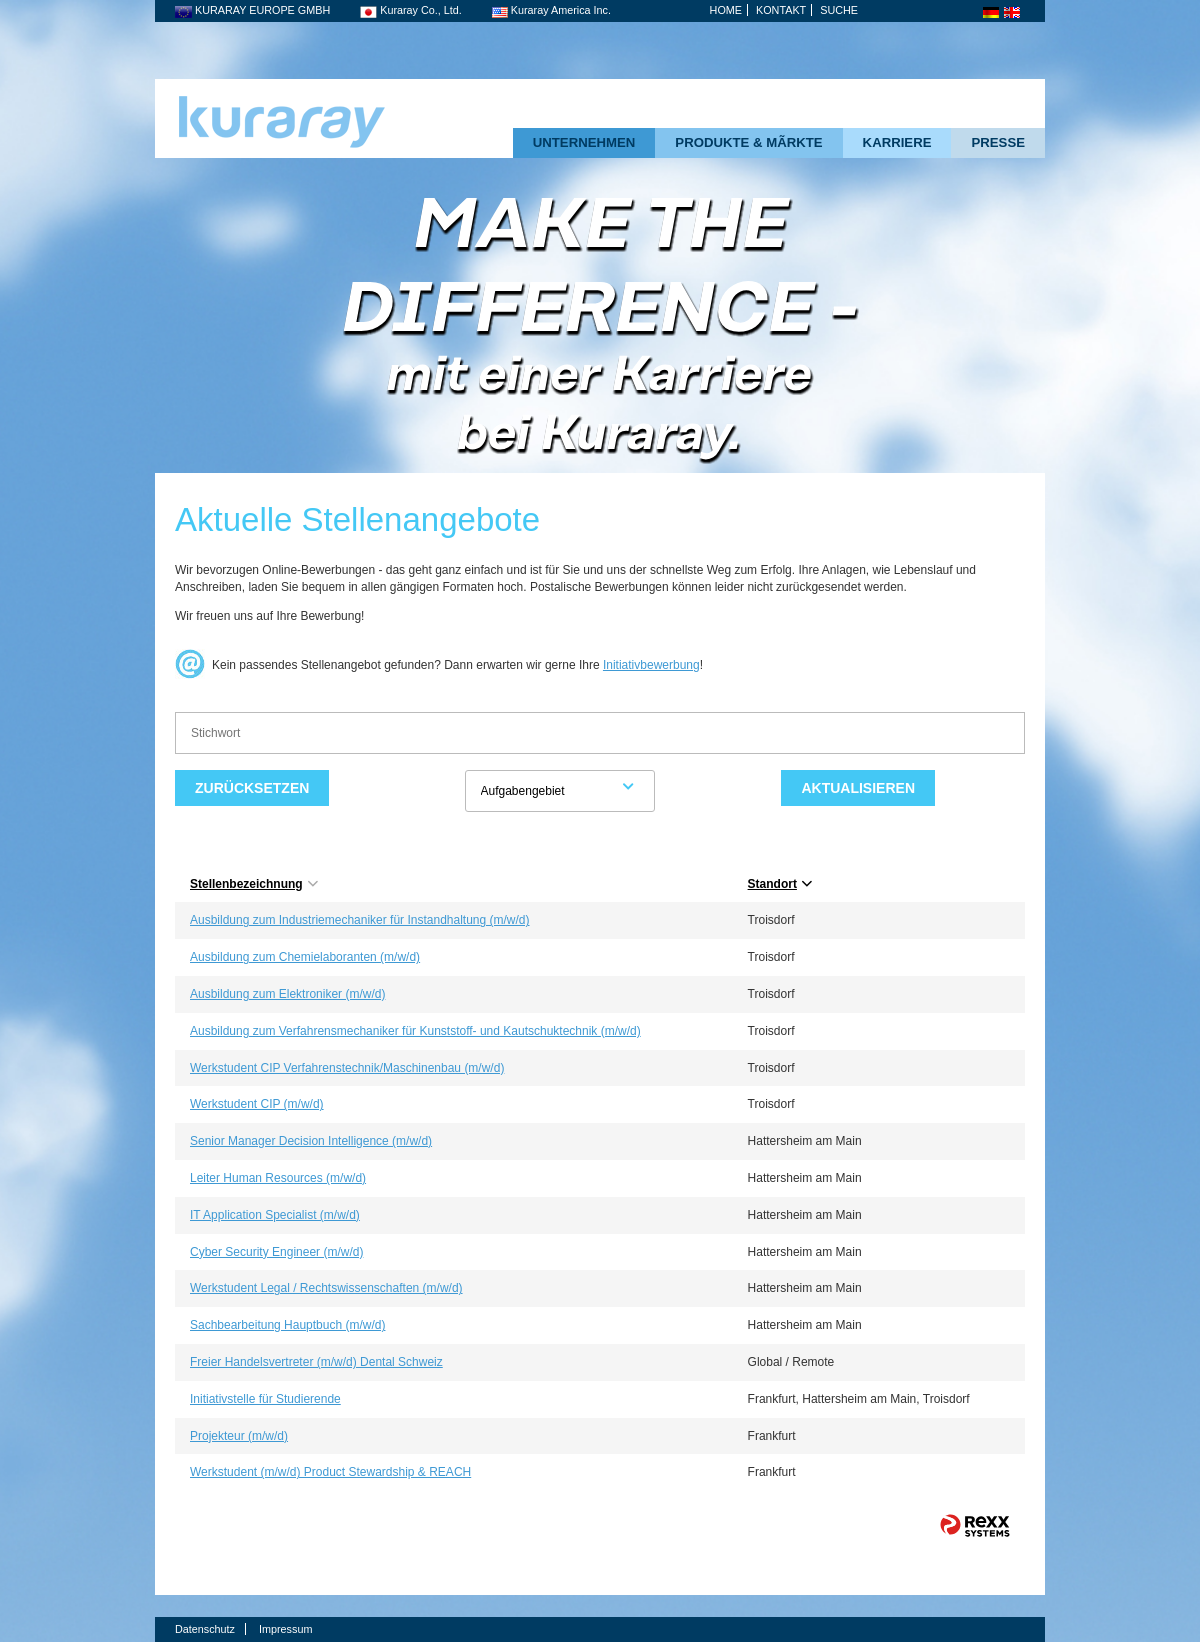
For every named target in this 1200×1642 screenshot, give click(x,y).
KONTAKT (781, 10)
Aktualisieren (858, 788)
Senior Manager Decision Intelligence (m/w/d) (311, 1141)
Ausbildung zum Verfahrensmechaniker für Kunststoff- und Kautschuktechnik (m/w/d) (415, 1031)
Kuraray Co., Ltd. (411, 10)
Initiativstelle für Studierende (265, 1399)
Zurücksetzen (252, 788)
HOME (726, 10)
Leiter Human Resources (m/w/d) (278, 1178)
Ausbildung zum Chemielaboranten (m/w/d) (305, 957)
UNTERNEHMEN (584, 142)
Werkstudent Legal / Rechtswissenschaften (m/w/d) (326, 1288)
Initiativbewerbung (651, 665)
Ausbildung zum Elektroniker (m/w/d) (287, 994)
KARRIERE (897, 142)
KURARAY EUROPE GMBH (252, 10)
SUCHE (839, 10)
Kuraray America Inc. (551, 10)
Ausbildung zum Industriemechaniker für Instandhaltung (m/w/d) (360, 920)
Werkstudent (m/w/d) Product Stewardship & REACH (330, 1472)
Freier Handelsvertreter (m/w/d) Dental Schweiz (316, 1362)
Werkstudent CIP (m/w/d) (257, 1104)
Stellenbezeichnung (254, 884)
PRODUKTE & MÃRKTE (748, 142)
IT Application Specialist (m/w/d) (275, 1215)
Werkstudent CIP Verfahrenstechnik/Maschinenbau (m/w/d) (347, 1068)
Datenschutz (205, 1629)
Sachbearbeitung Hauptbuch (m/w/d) (287, 1325)
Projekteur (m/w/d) (239, 1436)
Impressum (285, 1629)
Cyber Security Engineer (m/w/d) (276, 1252)
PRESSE (998, 142)
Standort (780, 884)
